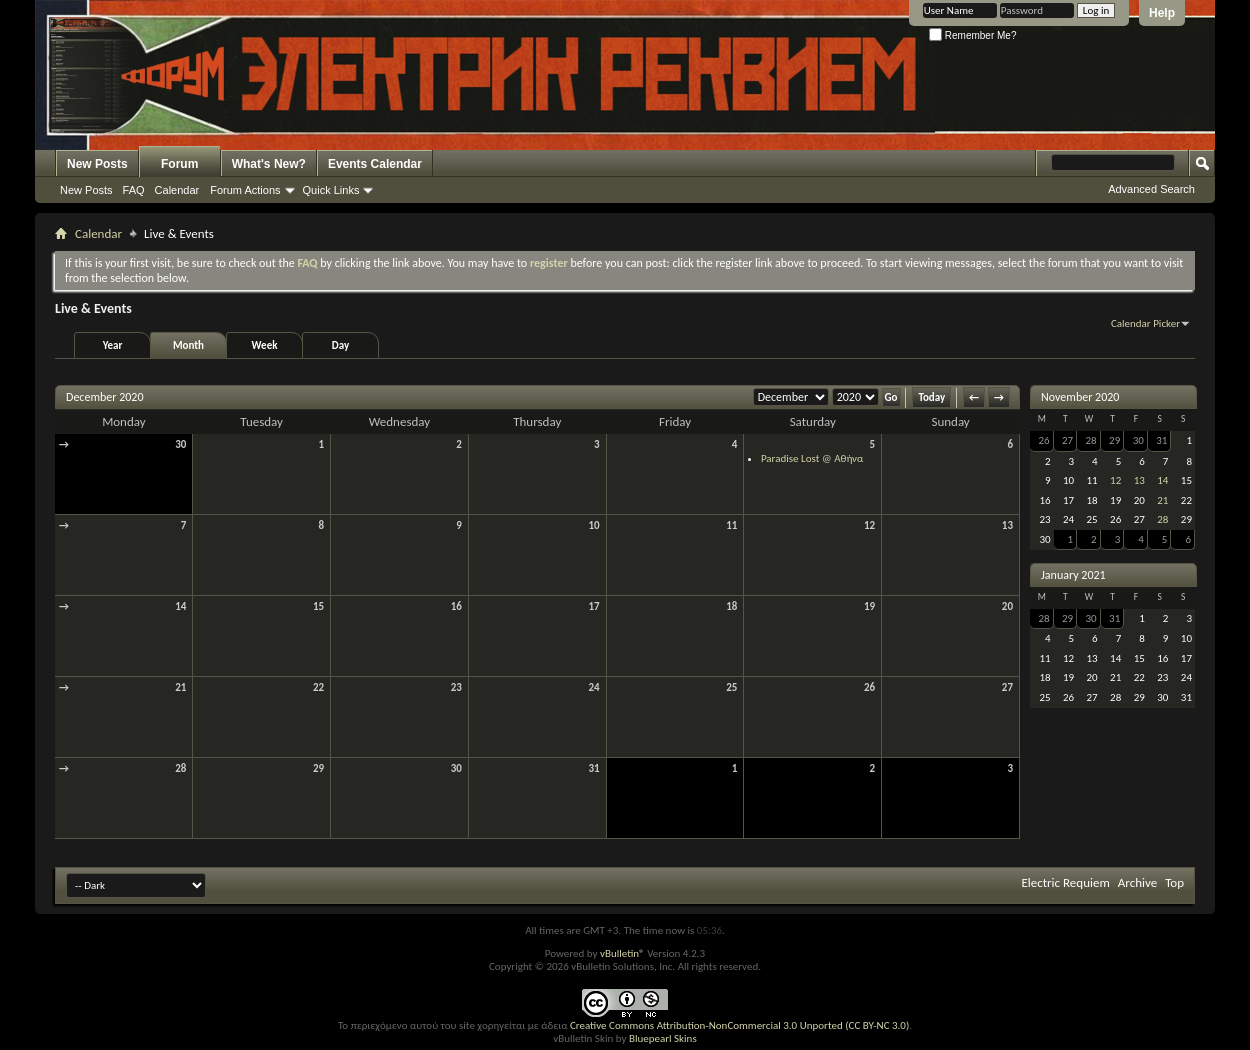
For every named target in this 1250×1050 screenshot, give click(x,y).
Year (113, 345)
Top (1174, 882)
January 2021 (1073, 575)
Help (1162, 13)
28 (180, 768)
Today (931, 397)
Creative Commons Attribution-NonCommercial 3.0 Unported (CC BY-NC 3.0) (739, 1025)
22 (318, 687)
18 (731, 606)
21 (180, 687)
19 (869, 606)
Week (265, 345)
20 (1007, 606)
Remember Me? (972, 35)
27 (1007, 687)
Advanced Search (1151, 189)
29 (318, 768)
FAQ (134, 190)
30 (180, 444)
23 (456, 687)
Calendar (177, 190)
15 (318, 606)
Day (340, 345)
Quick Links (331, 190)
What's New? (269, 164)
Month (188, 345)
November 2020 (1080, 397)
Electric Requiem (1065, 882)
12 (869, 525)
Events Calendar (375, 164)
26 (869, 687)
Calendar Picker (1145, 323)
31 (593, 768)
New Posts (97, 164)
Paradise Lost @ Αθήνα (812, 458)
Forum (179, 164)
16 (456, 606)
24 (593, 687)
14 (180, 606)
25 (731, 687)
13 (1007, 525)
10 (593, 525)
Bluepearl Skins (663, 1038)
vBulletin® (622, 953)
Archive (1137, 882)
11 (731, 525)
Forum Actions (245, 190)
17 (593, 606)
